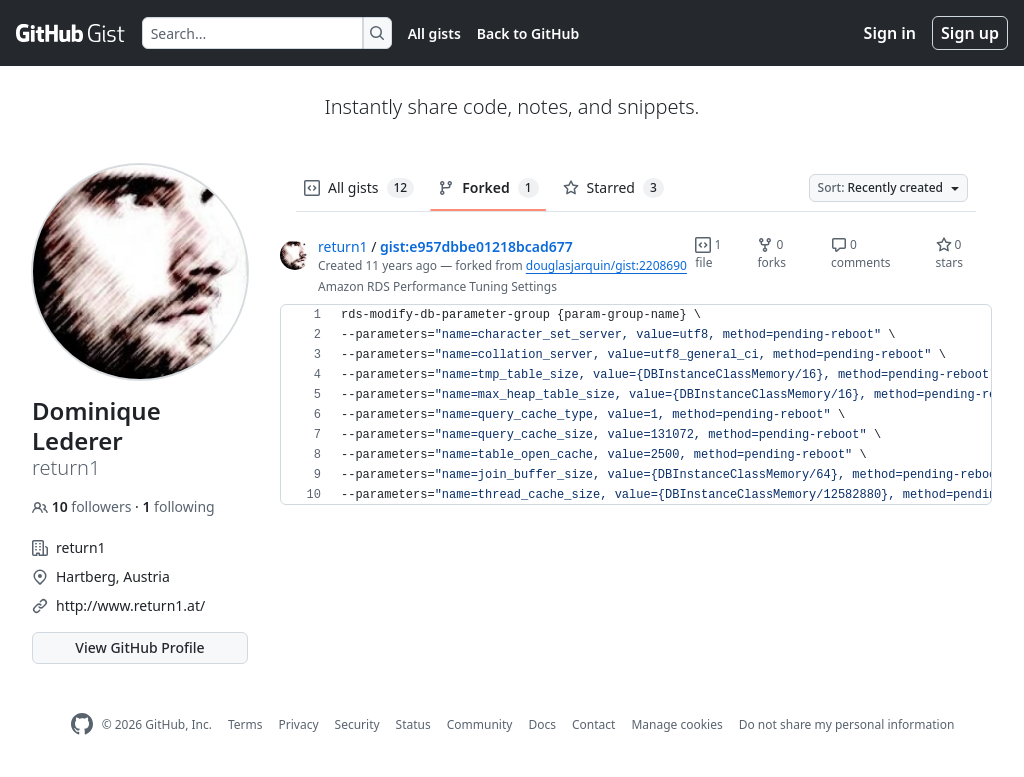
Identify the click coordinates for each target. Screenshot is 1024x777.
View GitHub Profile (139, 647)
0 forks (771, 253)
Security (357, 724)
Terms (245, 724)
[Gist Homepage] (71, 33)
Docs (542, 724)
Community (480, 724)
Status (413, 724)
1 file (708, 253)
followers (83, 506)
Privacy (299, 724)
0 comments (861, 253)
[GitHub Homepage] (82, 724)
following (178, 506)
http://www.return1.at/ (130, 605)
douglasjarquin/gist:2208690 (606, 265)
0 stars (950, 253)
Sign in (890, 33)
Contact (593, 724)
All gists (434, 33)
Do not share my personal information (847, 724)
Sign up (970, 33)
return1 (343, 246)
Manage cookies (676, 724)
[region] (636, 405)
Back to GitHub (528, 33)
